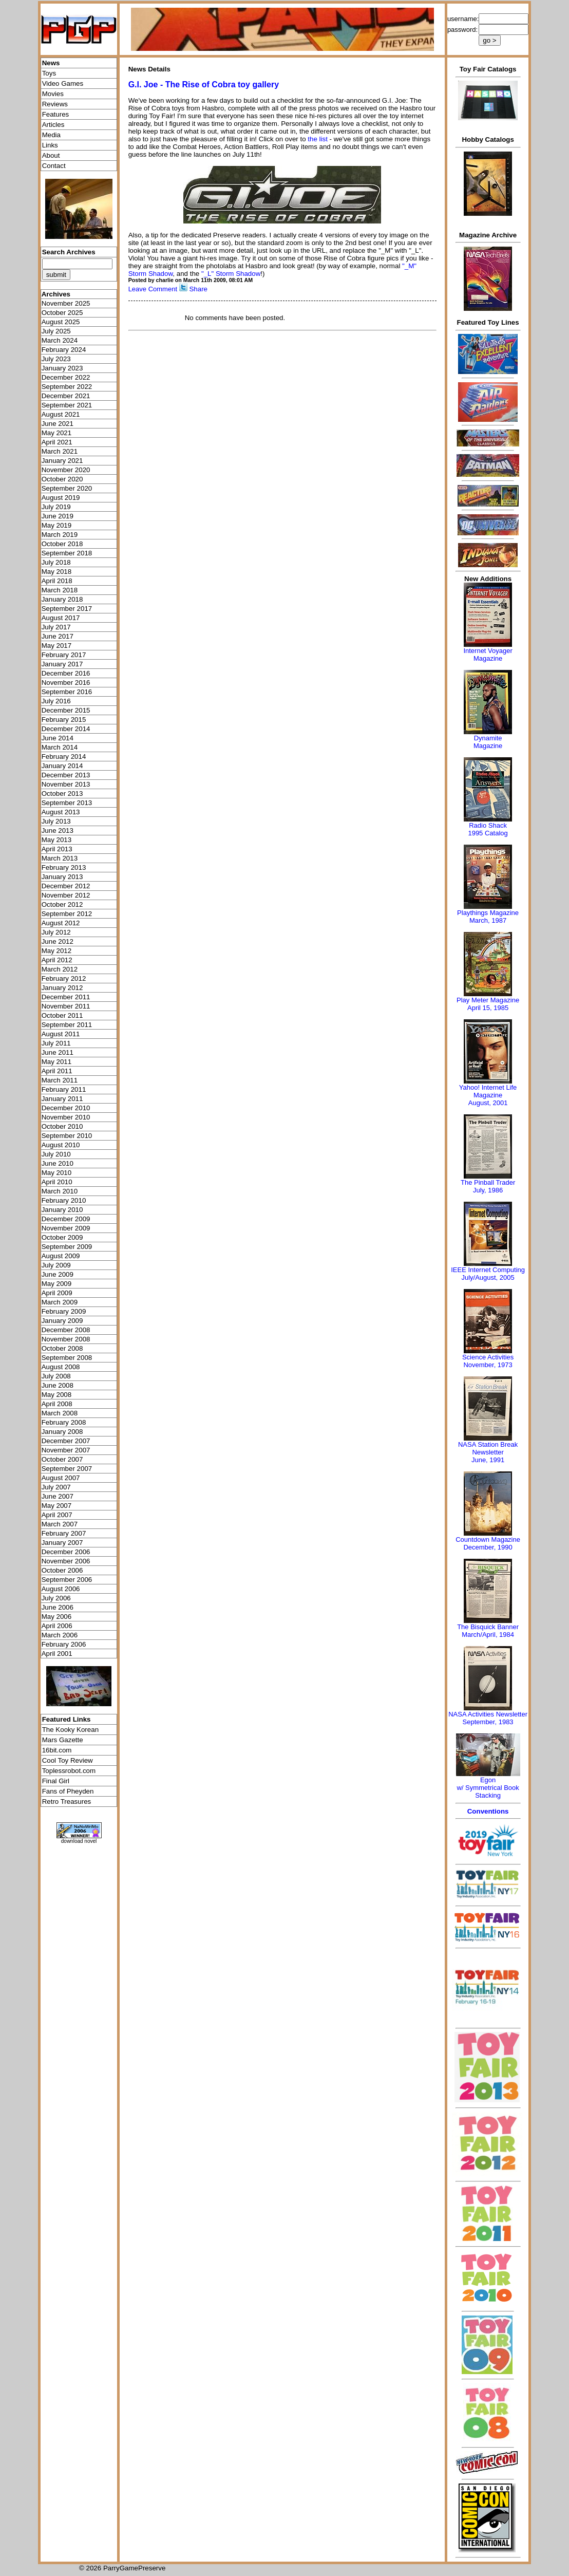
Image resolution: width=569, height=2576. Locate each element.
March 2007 (60, 1524)
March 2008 (60, 1413)
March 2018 (60, 590)
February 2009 (64, 1311)
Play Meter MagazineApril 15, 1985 (488, 1004)
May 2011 (57, 1062)
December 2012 (66, 886)
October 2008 (62, 1348)
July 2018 (56, 562)
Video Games (63, 83)
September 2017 (67, 608)
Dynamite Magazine (487, 742)
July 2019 (56, 507)
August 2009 (61, 1256)
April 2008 (57, 1404)
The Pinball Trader (488, 1182)
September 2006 (67, 1579)
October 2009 (62, 1237)
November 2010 (66, 1117)
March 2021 (60, 451)
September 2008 (67, 1357)
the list (318, 139)
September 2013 (67, 803)
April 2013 (57, 849)
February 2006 (64, 1644)
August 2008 (61, 1367)
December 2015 (66, 710)
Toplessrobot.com (69, 1771)
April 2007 (57, 1515)
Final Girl (55, 1781)
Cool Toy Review (67, 1760)
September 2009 (67, 1246)
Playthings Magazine (488, 913)
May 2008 (57, 1394)
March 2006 (60, 1635)
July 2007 (56, 1487)
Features (55, 114)
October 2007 (62, 1459)
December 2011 (66, 997)
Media (51, 135)
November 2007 (66, 1450)
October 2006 (62, 1570)
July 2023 (56, 359)
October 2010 (62, 1126)
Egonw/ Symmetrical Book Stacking (488, 1787)
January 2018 (62, 599)
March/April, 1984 (488, 1634)
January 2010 (62, 1210)
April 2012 (57, 960)
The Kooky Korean (70, 1729)
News (51, 63)
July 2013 (56, 821)
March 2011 (60, 1080)
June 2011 (57, 1052)
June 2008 (57, 1385)
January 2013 (62, 877)
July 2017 (56, 627)
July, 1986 (488, 1190)
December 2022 (66, 377)
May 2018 (57, 571)
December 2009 (66, 1219)
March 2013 (60, 858)
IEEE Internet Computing (488, 1270)
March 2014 (60, 747)
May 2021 (57, 433)
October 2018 (62, 544)
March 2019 (60, 534)
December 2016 (66, 673)
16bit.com (57, 1750)
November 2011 (66, 1006)
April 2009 (57, 1293)
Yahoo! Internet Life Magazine (488, 1091)
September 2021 (67, 405)
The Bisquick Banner (488, 1627)
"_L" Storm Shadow (230, 273)
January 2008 (62, 1431)
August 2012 (61, 923)
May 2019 (57, 525)
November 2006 (66, 1561)
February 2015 (64, 719)
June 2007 (57, 1496)
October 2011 (62, 1015)
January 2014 (62, 766)
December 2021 (66, 396)
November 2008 (66, 1339)
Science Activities (488, 1357)
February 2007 (64, 1533)
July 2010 (56, 1154)
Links (50, 145)
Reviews (55, 104)
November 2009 (66, 1228)
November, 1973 (487, 1365)
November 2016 (66, 682)
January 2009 (62, 1320)
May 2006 (57, 1616)
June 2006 (57, 1607)
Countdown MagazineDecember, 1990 (488, 1543)
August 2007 (61, 1478)
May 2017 (57, 645)
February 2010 (64, 1200)
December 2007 (66, 1441)
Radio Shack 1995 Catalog (487, 829)
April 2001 (57, 1653)
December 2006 (66, 1552)
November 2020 (66, 470)
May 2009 (57, 1283)
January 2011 (62, 1099)
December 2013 (66, 775)
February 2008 (64, 1422)
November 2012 (66, 895)
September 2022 (67, 386)
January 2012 (62, 988)
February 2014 (64, 756)
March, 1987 (487, 920)
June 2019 (57, 516)
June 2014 (57, 738)
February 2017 (64, 655)
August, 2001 (488, 1103)
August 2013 (61, 812)
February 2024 (64, 349)
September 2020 (67, 488)
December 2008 (66, 1330)
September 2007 (67, 1468)
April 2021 (57, 442)
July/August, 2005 (487, 1277)
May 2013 (57, 840)
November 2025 (66, 303)
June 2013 (57, 830)
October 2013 (62, 793)
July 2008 (56, 1376)
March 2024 (60, 340)
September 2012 (67, 914)
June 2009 (57, 1274)
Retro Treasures (66, 1801)
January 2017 (62, 664)
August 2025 (61, 322)
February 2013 (64, 867)
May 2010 (57, 1173)
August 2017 (61, 618)
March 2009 (60, 1302)
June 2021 (57, 423)
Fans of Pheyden (68, 1791)
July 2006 (56, 1598)
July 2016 (56, 701)
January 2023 (62, 368)
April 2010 (57, 1182)
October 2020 (62, 479)
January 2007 (62, 1542)
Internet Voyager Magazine (487, 654)
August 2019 (61, 497)
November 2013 (66, 784)
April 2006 (57, 1626)
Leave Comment (152, 289)
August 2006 (61, 1589)
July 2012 (56, 932)
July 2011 (56, 1043)
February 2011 (64, 1089)
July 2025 (56, 331)
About (51, 155)
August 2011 (61, 1034)
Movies (53, 94)
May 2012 (57, 951)
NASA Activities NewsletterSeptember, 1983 (487, 1718)
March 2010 (60, 1191)
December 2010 (66, 1108)
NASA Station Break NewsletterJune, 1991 (488, 1452)
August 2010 (61, 1145)
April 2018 (57, 581)
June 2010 (57, 1163)
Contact (54, 166)
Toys (49, 73)
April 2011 (57, 1071)
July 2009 (56, 1265)
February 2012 (64, 978)
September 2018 (67, 553)
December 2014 (66, 729)
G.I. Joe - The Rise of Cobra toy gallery (203, 84)
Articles (53, 124)
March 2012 (60, 969)
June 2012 (57, 941)
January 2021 (62, 460)
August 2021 (61, 414)
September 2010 (67, 1136)
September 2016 (67, 692)
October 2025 (62, 312)
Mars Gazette (62, 1740)
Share (198, 289)
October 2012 (62, 904)
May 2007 (57, 1505)
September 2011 (67, 1025)
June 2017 (57, 636)
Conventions (488, 1811)
